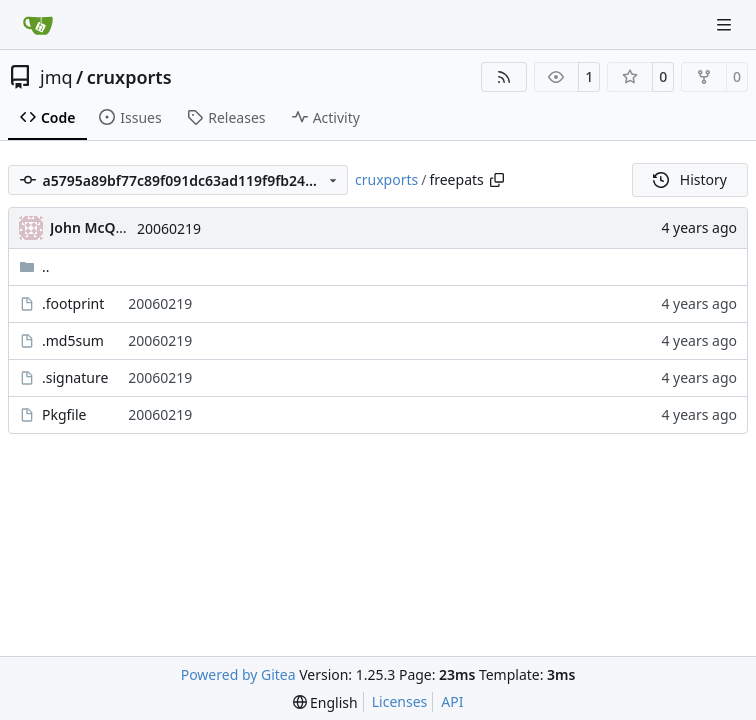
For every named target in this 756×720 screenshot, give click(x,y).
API (452, 701)
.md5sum (73, 340)
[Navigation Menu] (726, 24)
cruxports (129, 77)
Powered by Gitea (238, 674)
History (690, 179)
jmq (56, 77)
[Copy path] (497, 180)
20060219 (169, 228)
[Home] (38, 25)
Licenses (400, 701)
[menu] (325, 702)
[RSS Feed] (504, 77)
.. (34, 266)
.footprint (73, 303)
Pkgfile (64, 414)
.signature (75, 377)
